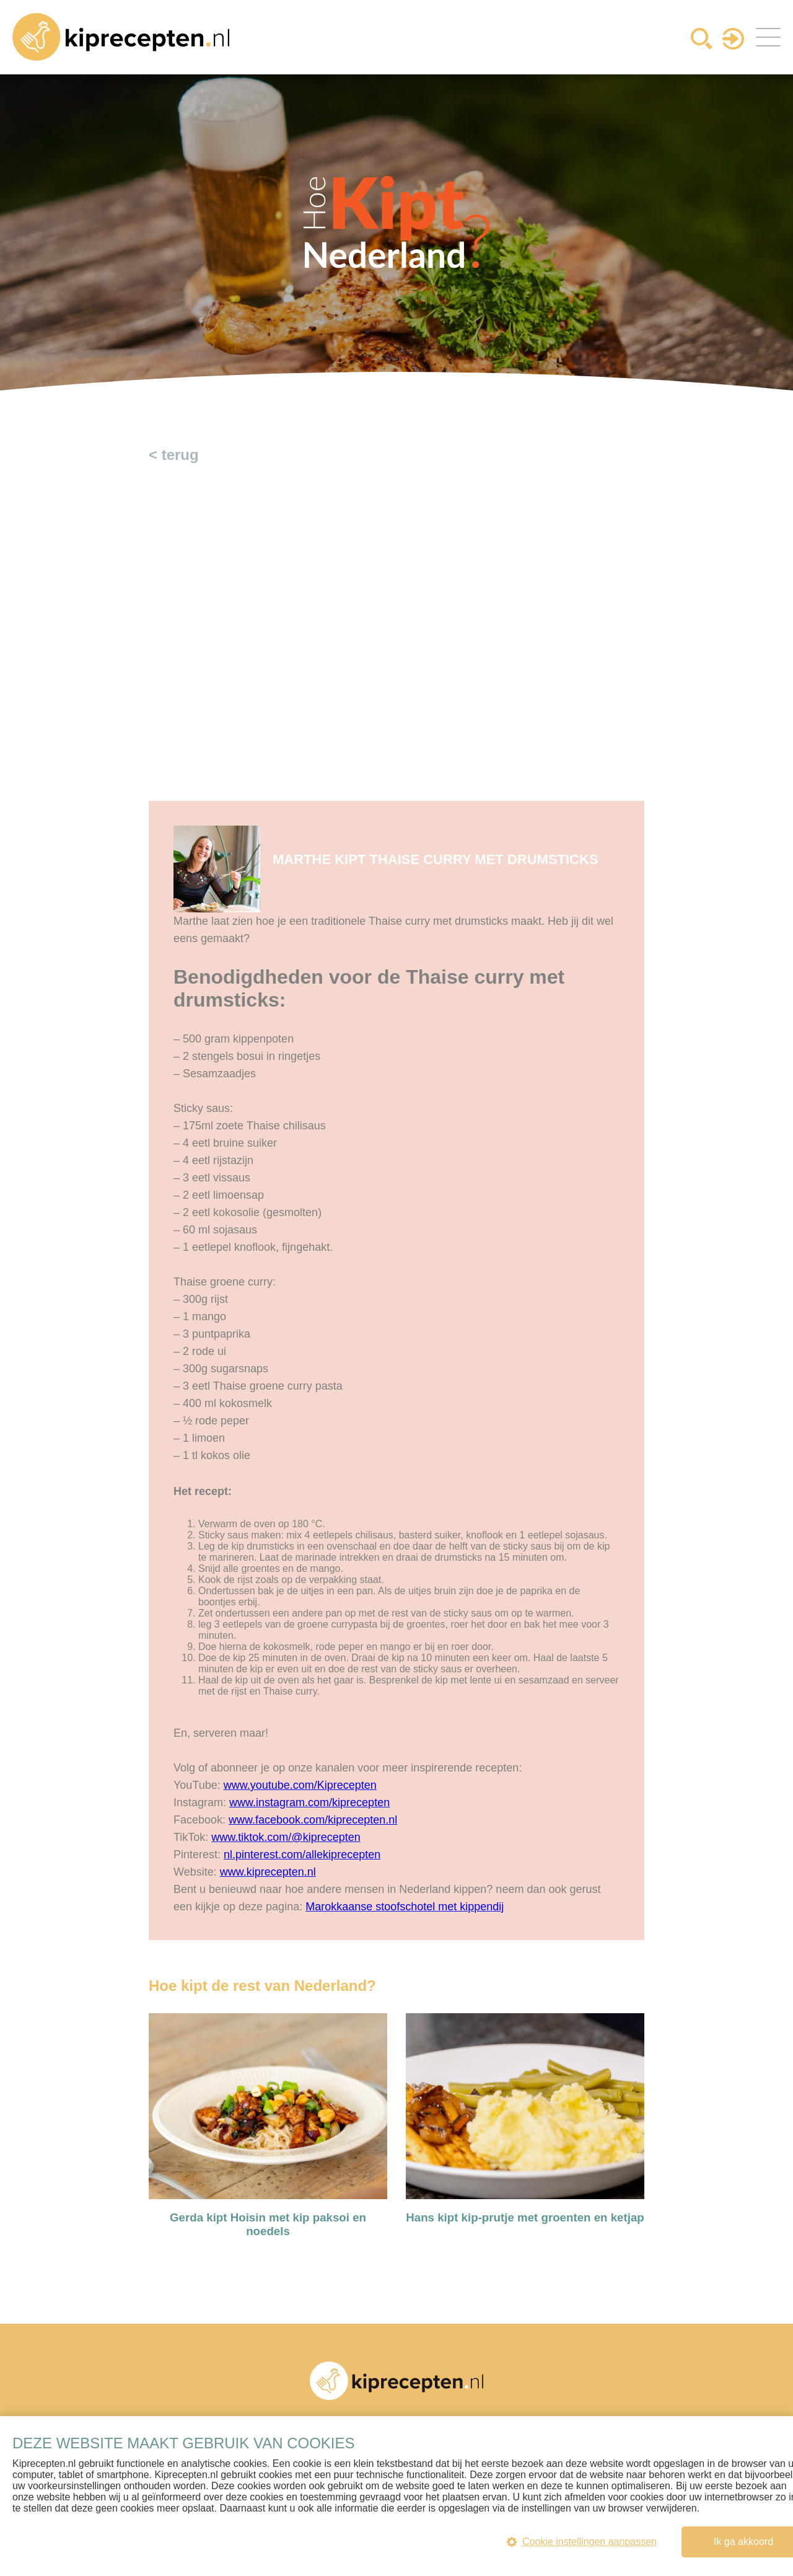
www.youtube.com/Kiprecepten (300, 1785)
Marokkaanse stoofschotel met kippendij (404, 1906)
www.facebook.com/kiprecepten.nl (313, 1820)
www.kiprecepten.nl (268, 1872)
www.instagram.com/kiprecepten (309, 1802)
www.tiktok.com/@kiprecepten (285, 1837)
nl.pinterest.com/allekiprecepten (302, 1854)
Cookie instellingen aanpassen (582, 2541)
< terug (174, 454)
